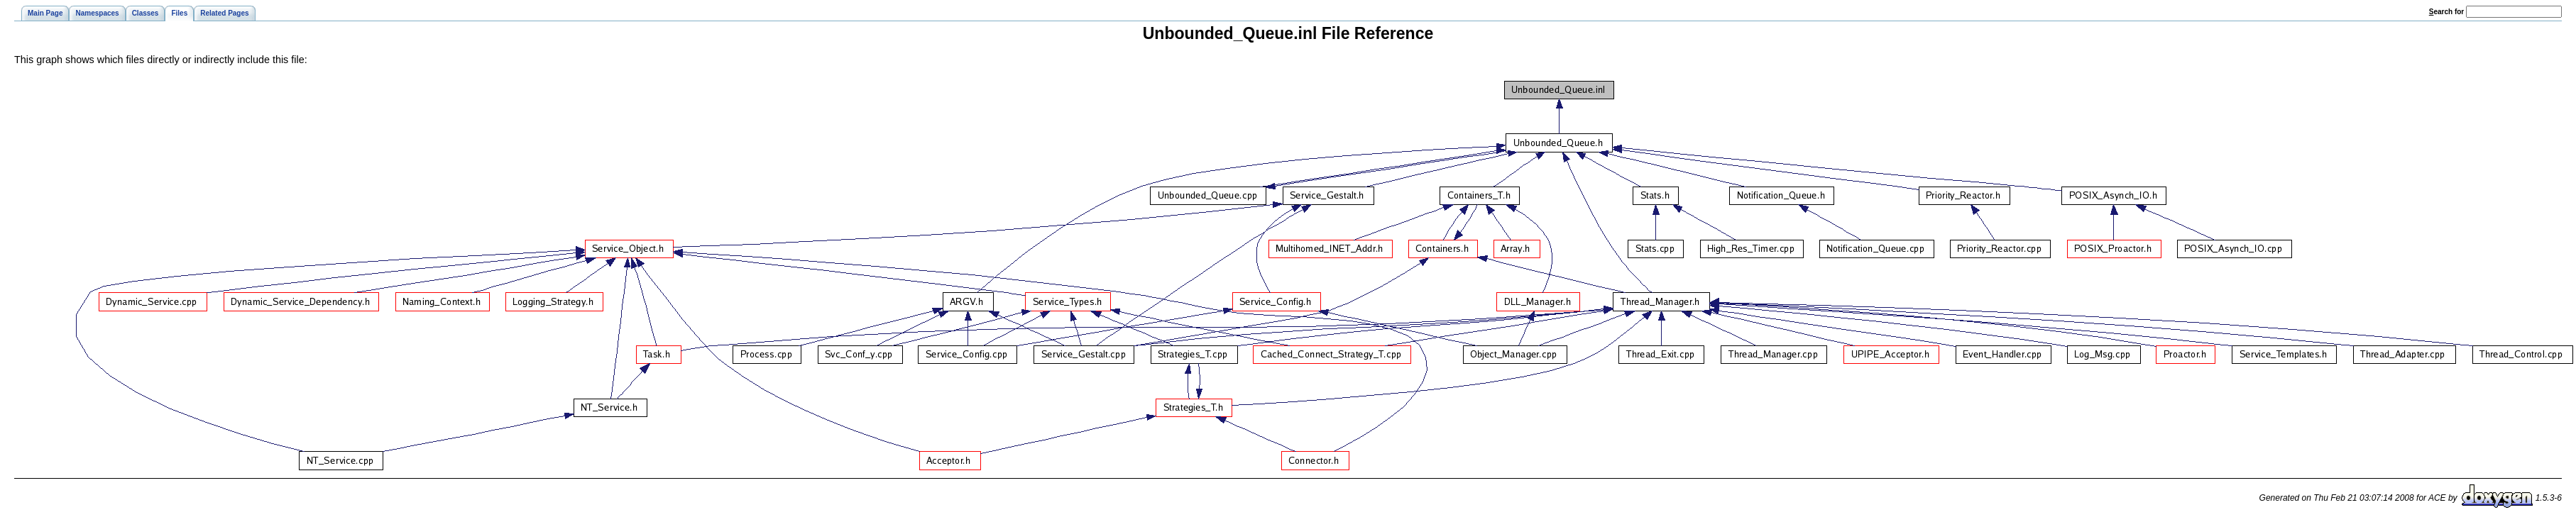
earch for (2446, 12)
